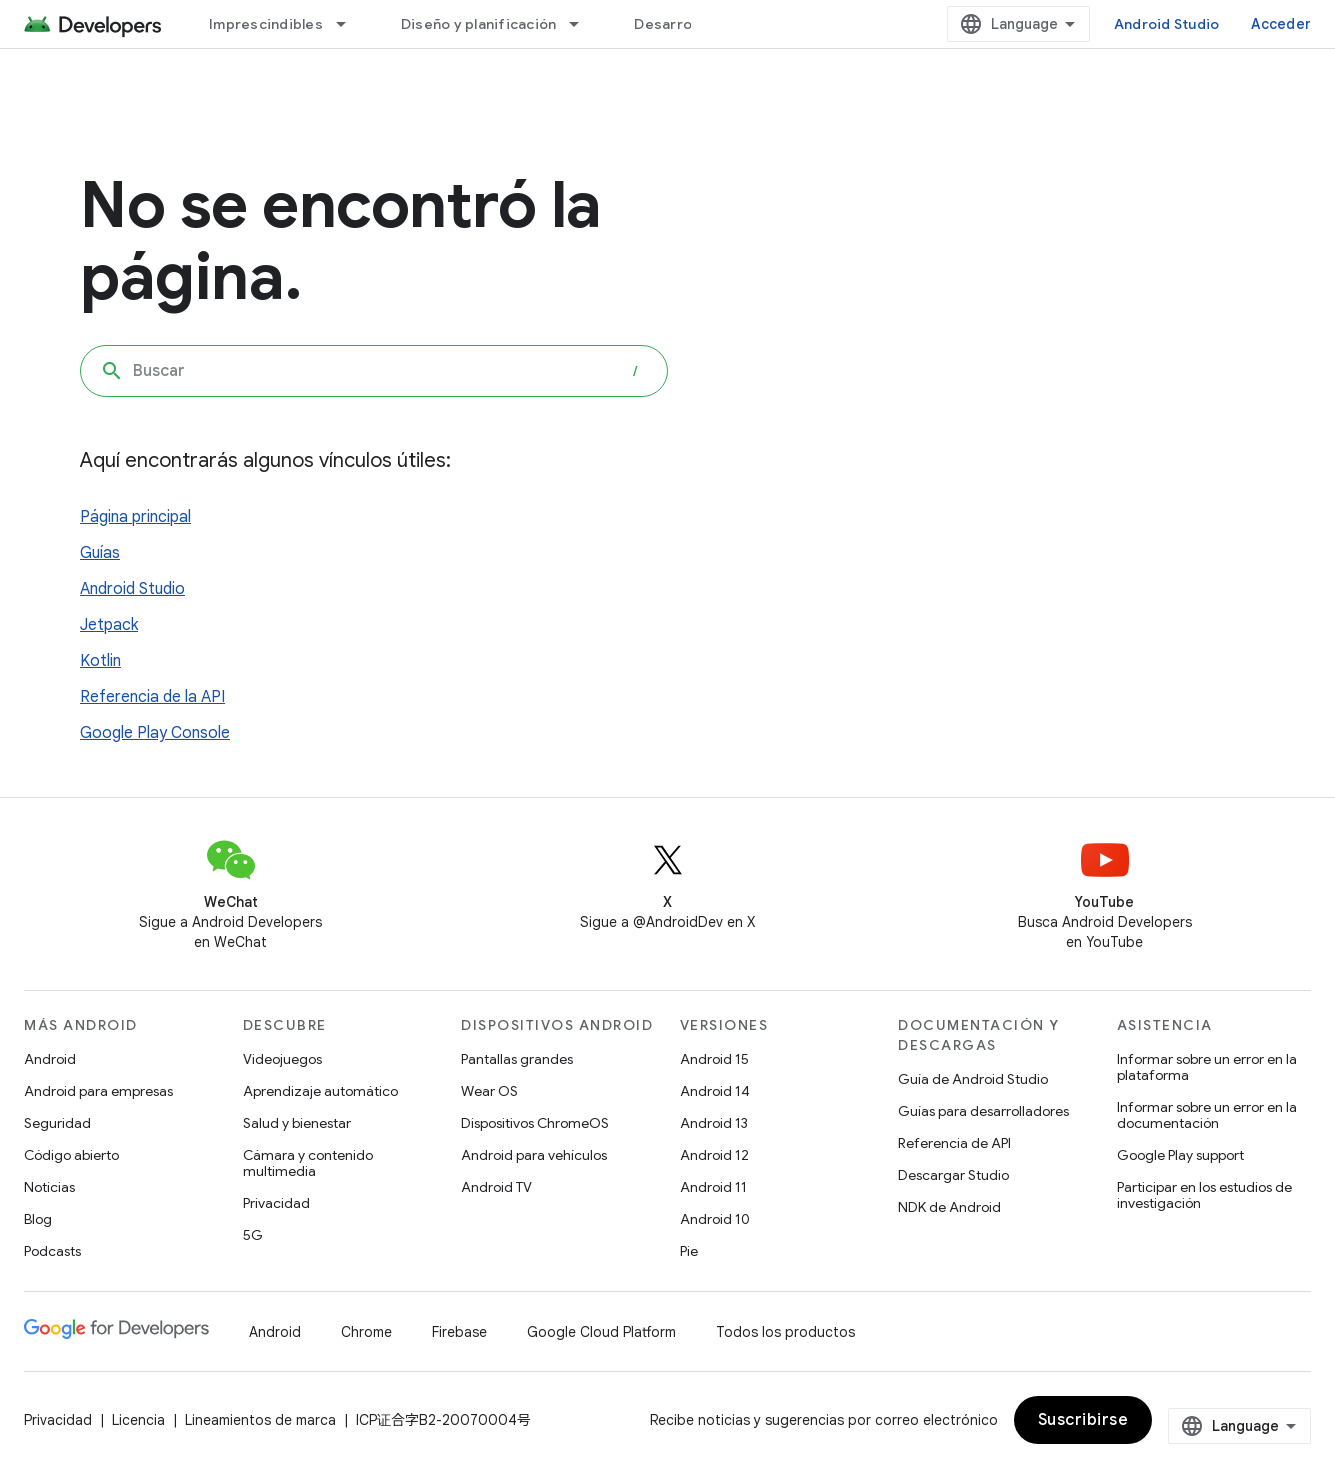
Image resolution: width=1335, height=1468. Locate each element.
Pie (689, 1251)
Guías (100, 553)
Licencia (138, 1420)
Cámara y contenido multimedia (308, 1163)
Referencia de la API (152, 697)
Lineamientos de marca (260, 1420)
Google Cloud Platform (601, 1332)
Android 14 (715, 1091)
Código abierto (71, 1155)
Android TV (496, 1187)
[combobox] (374, 371)
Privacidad (276, 1203)
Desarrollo (671, 24)
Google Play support (1180, 1155)
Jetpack (109, 625)
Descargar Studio (953, 1175)
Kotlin (100, 661)
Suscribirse (1083, 1420)
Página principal (135, 517)
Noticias (49, 1187)
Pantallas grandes (517, 1059)
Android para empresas (98, 1091)
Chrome (366, 1332)
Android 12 (714, 1155)
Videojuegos (282, 1059)
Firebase (459, 1332)
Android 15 (714, 1059)
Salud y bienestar (297, 1123)
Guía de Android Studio (973, 1079)
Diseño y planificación (479, 24)
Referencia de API (954, 1143)
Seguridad (57, 1123)
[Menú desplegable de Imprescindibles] (350, 24)
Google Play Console (155, 733)
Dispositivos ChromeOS (535, 1123)
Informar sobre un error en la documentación (1207, 1115)
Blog (38, 1219)
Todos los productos (785, 1332)
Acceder (1281, 24)
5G (253, 1235)
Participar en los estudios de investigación (1204, 1195)
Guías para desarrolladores (983, 1111)
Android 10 (715, 1219)
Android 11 (713, 1187)
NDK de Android (949, 1207)
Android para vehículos (534, 1155)
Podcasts (52, 1251)
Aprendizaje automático (320, 1091)
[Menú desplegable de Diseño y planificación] (583, 24)
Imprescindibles (266, 24)
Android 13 (714, 1123)
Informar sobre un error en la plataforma (1207, 1067)
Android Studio (1167, 24)
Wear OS (489, 1091)
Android (50, 1059)
